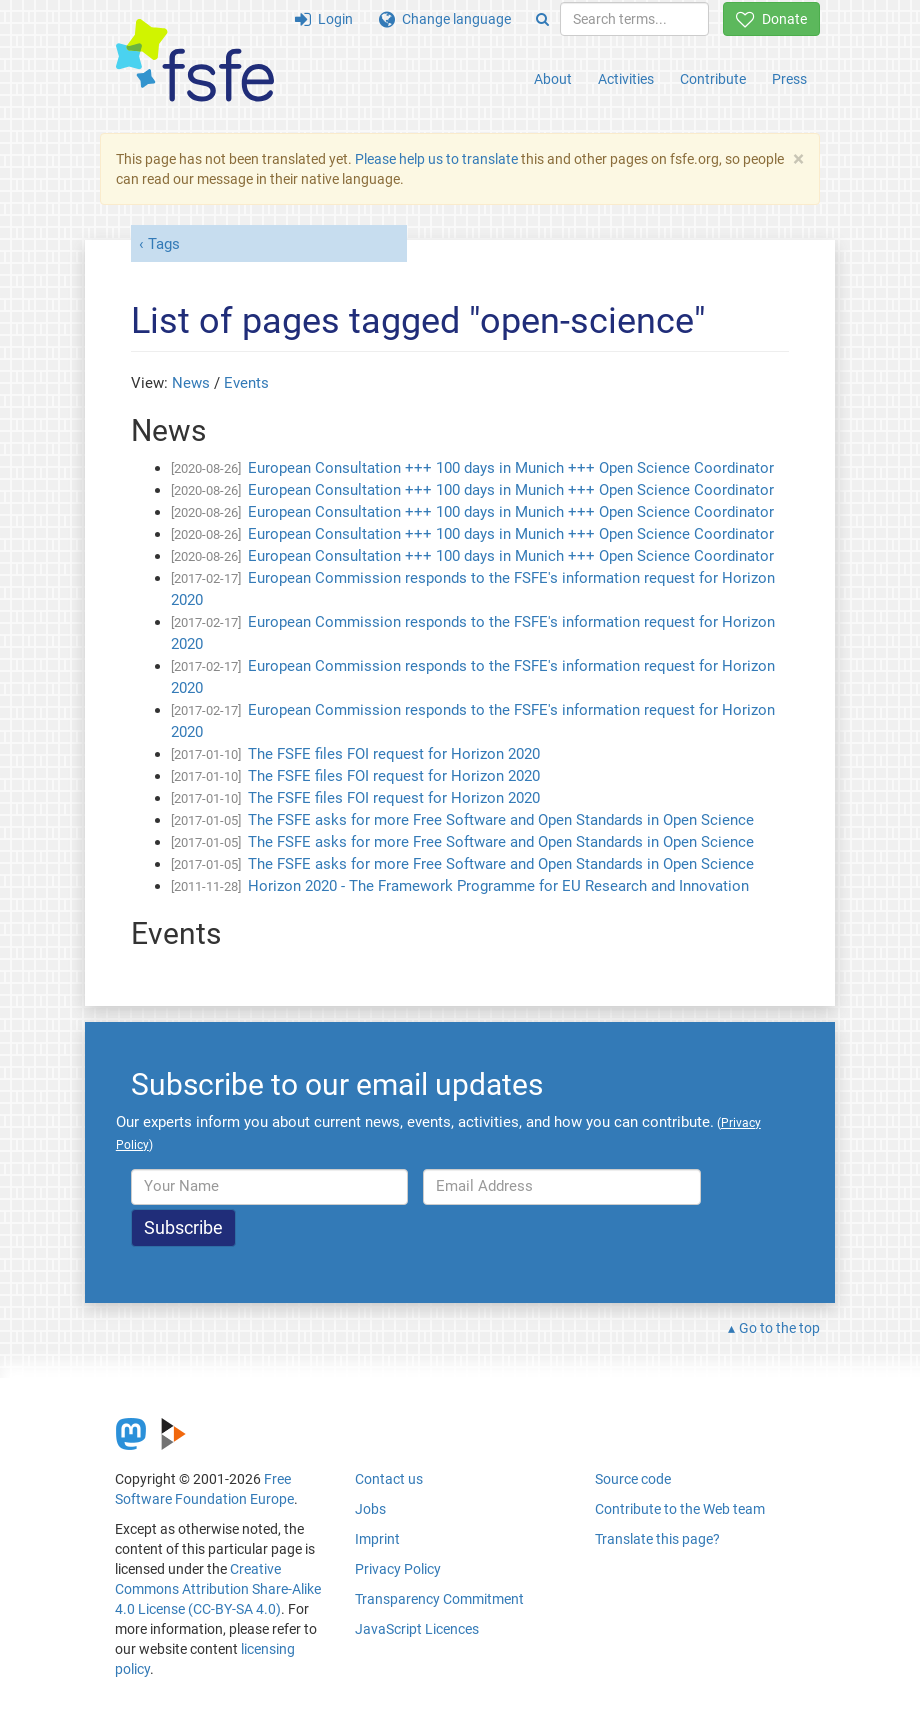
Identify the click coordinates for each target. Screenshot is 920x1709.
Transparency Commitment (439, 1599)
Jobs (370, 1509)
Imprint (377, 1539)
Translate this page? (657, 1539)
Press (789, 79)
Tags (164, 244)
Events (246, 383)
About (553, 79)
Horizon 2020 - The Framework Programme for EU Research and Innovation (498, 886)
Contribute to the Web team (680, 1509)
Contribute (713, 79)
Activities (626, 79)
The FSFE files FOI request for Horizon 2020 (394, 754)
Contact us (389, 1479)
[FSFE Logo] (195, 61)
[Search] (542, 19)
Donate (771, 19)
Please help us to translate (436, 159)
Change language (445, 19)
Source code (633, 1479)
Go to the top (779, 1328)
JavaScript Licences (417, 1629)
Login (324, 19)
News (191, 383)
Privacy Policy (398, 1569)
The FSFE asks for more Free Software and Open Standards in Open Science (501, 820)
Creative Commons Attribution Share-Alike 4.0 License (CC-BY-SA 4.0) (218, 1589)
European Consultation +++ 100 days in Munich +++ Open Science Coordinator (511, 468)
